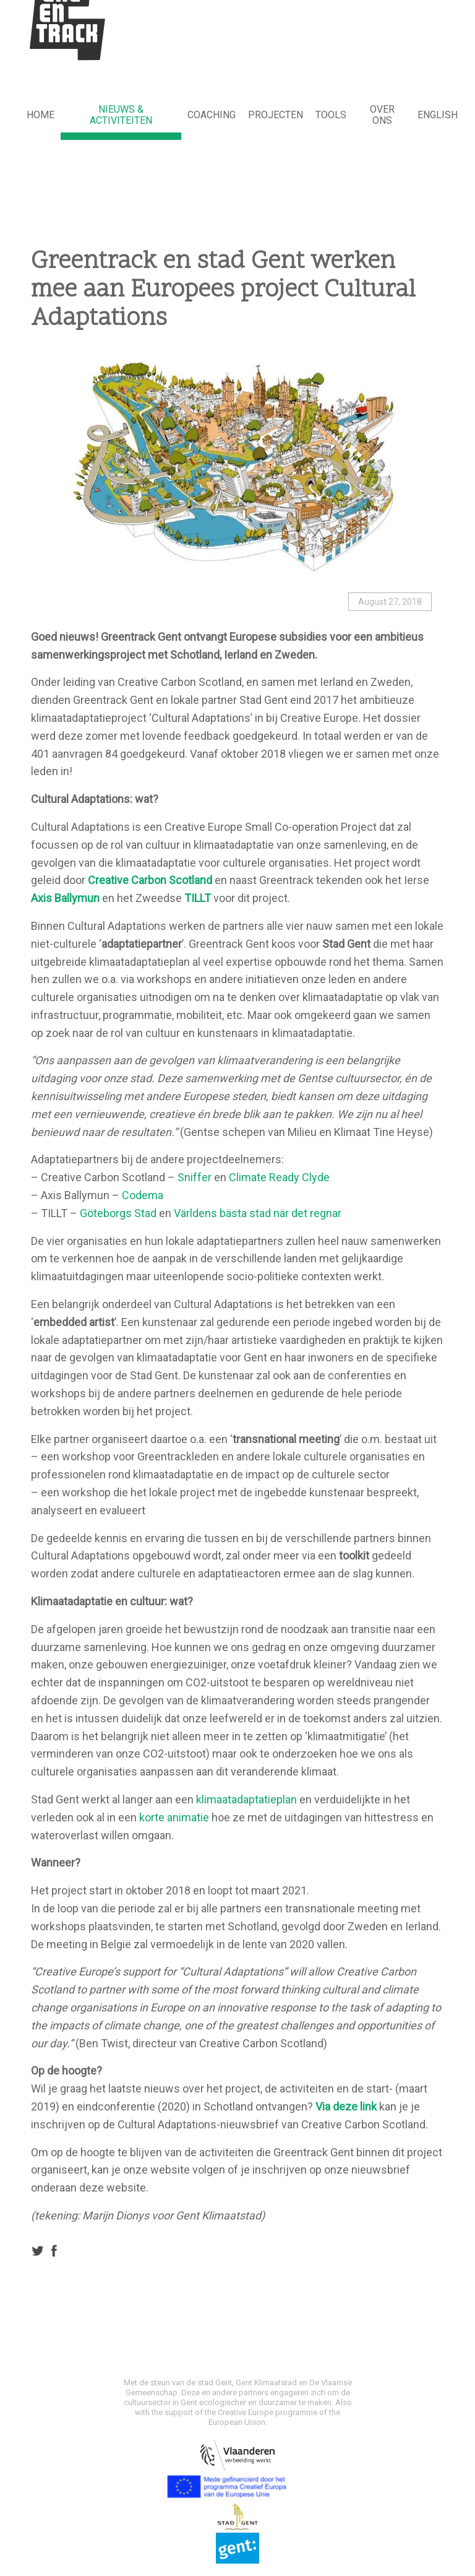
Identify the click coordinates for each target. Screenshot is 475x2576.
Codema (142, 1195)
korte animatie (174, 1817)
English (437, 115)
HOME (40, 115)
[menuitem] (40, 116)
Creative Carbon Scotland (150, 880)
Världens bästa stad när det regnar (257, 1213)
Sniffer (195, 1177)
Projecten (275, 115)
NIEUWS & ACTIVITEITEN (121, 114)
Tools (330, 115)
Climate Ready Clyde (279, 1177)
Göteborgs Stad (118, 1213)
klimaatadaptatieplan (246, 1799)
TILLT (197, 897)
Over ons (382, 114)
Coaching (211, 115)
